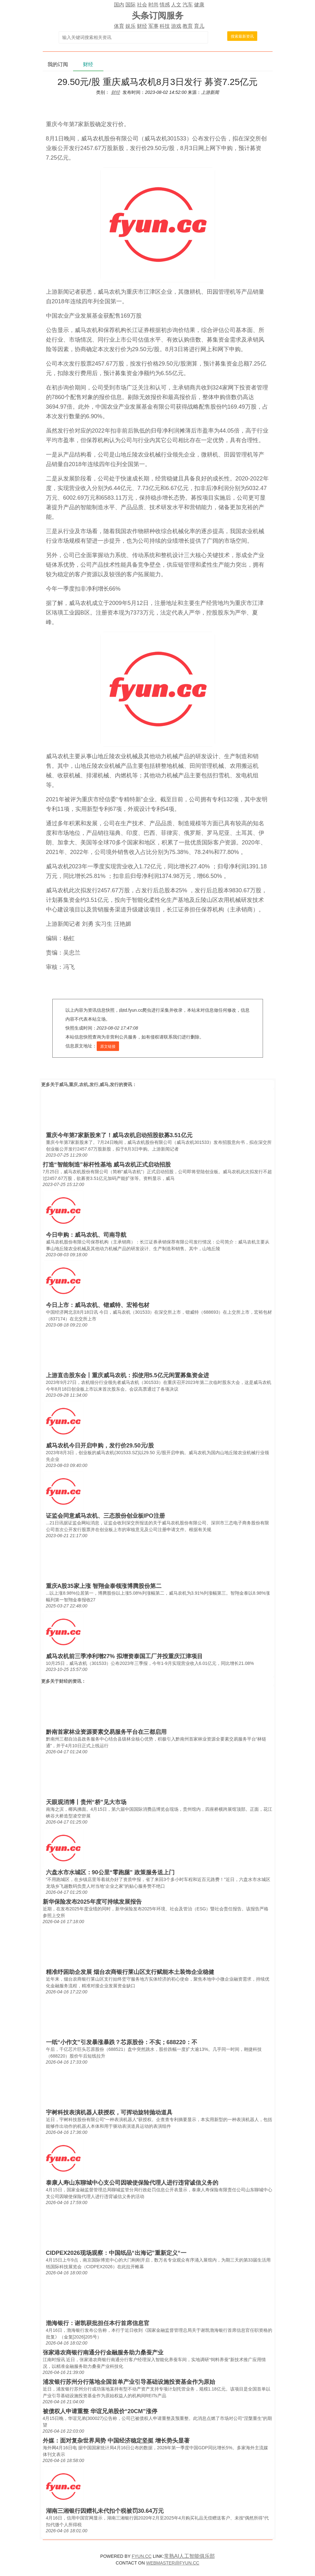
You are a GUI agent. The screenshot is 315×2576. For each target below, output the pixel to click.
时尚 (153, 4)
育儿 (199, 26)
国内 (119, 4)
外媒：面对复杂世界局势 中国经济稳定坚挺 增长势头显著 (116, 2440)
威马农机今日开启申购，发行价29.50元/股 (100, 1445)
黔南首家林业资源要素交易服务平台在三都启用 (106, 1732)
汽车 (188, 4)
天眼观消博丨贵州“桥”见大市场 (86, 1802)
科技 (165, 26)
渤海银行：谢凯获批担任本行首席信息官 (97, 2323)
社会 (142, 4)
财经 (142, 26)
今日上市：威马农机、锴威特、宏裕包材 (97, 1305)
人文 (176, 4)
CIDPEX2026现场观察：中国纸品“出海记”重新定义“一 (116, 2253)
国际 (130, 4)
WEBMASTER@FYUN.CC (172, 2562)
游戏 (176, 26)
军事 (153, 26)
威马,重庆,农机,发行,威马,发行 (89, 1084)
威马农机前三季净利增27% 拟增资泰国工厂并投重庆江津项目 (124, 1656)
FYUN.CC (142, 2556)
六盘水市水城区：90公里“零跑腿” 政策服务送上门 (110, 1872)
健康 (199, 4)
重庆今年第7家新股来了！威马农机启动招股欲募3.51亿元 (119, 1135)
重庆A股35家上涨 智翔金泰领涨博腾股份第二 (103, 1586)
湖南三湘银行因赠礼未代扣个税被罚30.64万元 (105, 2511)
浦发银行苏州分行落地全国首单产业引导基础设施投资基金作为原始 (129, 2382)
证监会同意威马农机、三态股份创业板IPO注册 (105, 1516)
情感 (165, 4)
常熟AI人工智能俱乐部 (189, 2556)
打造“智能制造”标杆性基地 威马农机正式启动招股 (107, 1164)
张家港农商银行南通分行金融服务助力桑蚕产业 (103, 2352)
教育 (188, 26)
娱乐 (130, 26)
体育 (119, 26)
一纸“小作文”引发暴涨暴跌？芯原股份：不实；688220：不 (121, 2042)
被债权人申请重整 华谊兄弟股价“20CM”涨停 (100, 2411)
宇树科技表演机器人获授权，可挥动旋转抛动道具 (109, 2112)
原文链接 (108, 1046)
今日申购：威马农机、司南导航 (86, 1235)
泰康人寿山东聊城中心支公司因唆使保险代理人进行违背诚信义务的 (132, 2182)
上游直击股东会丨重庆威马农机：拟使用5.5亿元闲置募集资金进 (127, 1375)
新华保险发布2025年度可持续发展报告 (92, 1902)
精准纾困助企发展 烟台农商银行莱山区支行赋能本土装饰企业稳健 (130, 1972)
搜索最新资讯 (242, 36)
